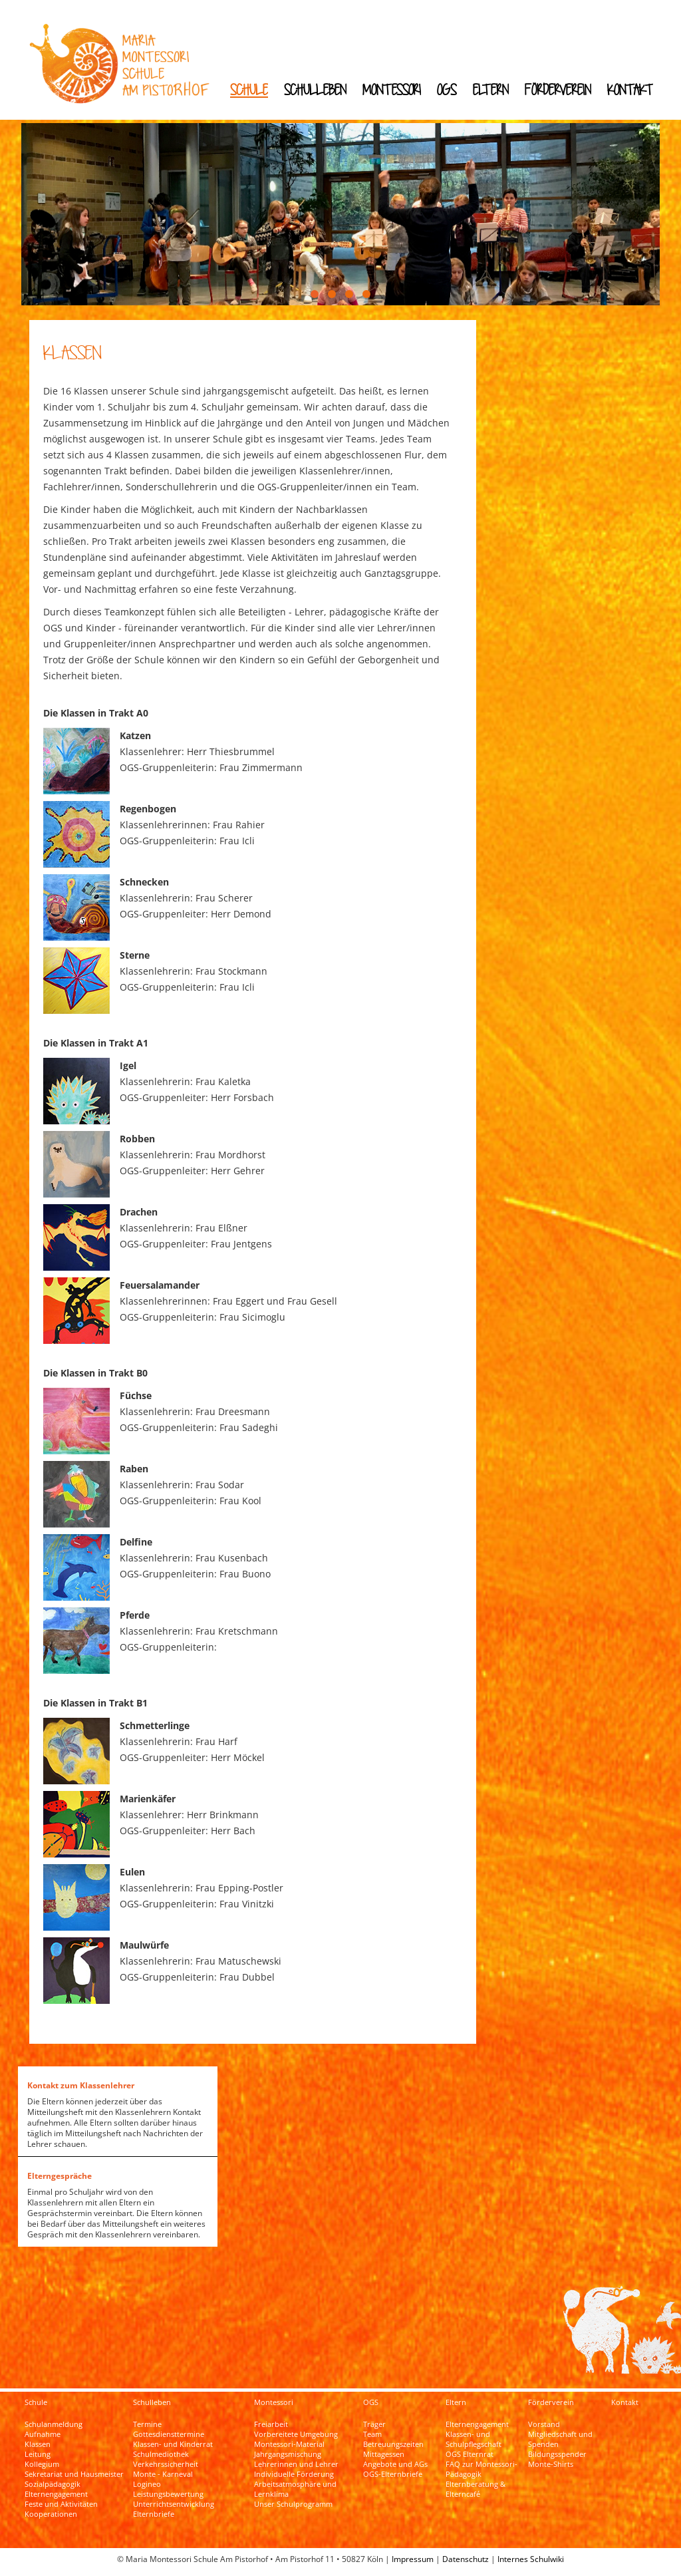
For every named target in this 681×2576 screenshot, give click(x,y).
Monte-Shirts (550, 2464)
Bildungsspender (557, 2454)
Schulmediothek (161, 2454)
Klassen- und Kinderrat (173, 2444)
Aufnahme (43, 2434)
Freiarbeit (271, 2424)
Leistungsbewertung (168, 2494)
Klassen (38, 2444)
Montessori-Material (289, 2444)
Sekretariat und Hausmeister (74, 2474)
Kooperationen (51, 2514)
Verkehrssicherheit (165, 2464)
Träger (374, 2424)
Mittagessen (383, 2454)
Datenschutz (465, 2559)
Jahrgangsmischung (287, 2454)
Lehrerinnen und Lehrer (296, 2464)
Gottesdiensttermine (168, 2434)
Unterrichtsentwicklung (173, 2504)
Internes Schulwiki (530, 2559)
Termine (147, 2424)
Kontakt (630, 89)
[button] (314, 294)
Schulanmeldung (53, 2424)
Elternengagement (56, 2494)
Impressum (413, 2559)
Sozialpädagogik (52, 2484)
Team (372, 2434)
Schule (249, 89)
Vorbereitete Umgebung (296, 2434)
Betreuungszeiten (393, 2444)
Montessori (391, 89)
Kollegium (42, 2464)
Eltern (491, 89)
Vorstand (544, 2424)
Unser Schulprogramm (293, 2504)
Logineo (147, 2484)
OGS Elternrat (469, 2454)
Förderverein (558, 89)
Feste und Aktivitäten (61, 2504)
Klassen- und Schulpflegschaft (473, 2439)
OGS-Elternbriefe (392, 2474)
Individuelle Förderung (294, 2474)
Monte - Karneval (163, 2474)
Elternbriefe (153, 2514)
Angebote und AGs (395, 2464)
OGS (447, 89)
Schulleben (315, 89)
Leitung (38, 2454)
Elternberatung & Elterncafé (475, 2489)
